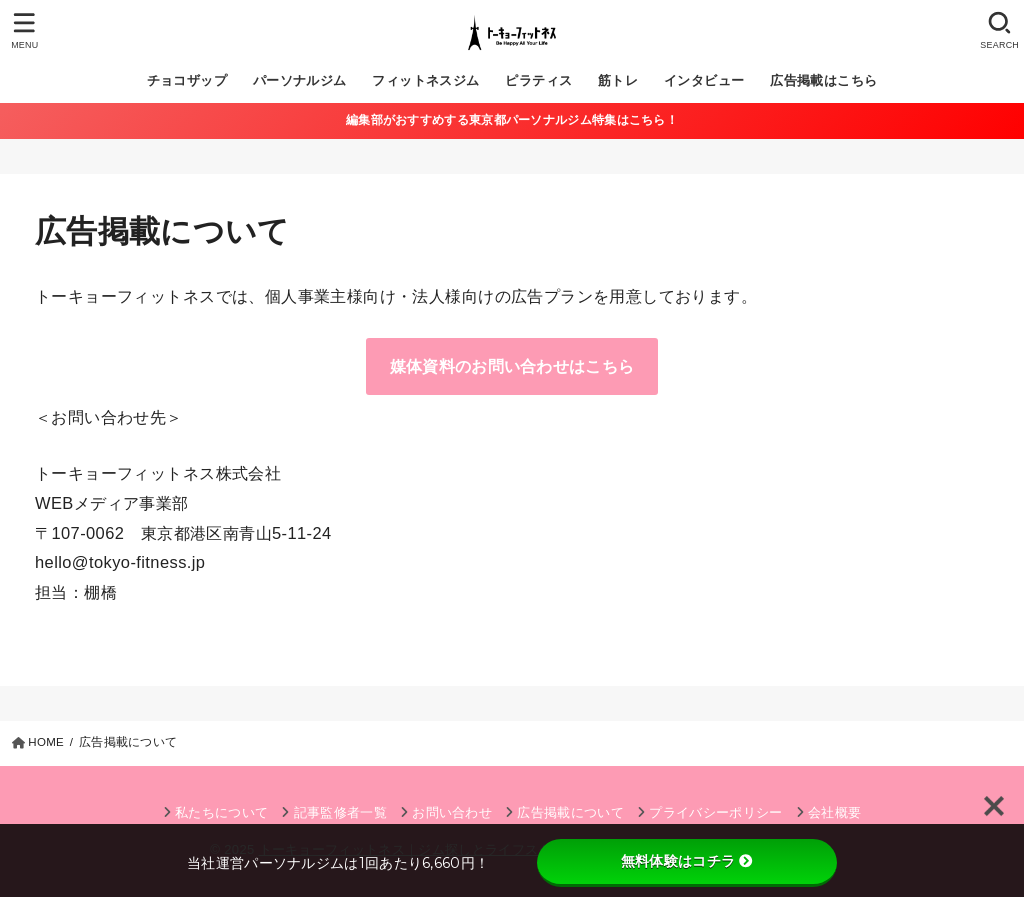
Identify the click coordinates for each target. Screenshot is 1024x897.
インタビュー (704, 80)
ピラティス (538, 80)
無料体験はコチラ (687, 861)
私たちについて (221, 812)
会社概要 (834, 812)
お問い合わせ (452, 812)
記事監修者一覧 (340, 812)
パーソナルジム (300, 80)
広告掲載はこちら (823, 80)
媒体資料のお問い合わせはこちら (512, 366)
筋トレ (618, 80)
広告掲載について (570, 812)
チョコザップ (187, 80)
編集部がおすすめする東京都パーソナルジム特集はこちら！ (512, 120)
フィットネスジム (425, 80)
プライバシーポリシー (715, 812)
